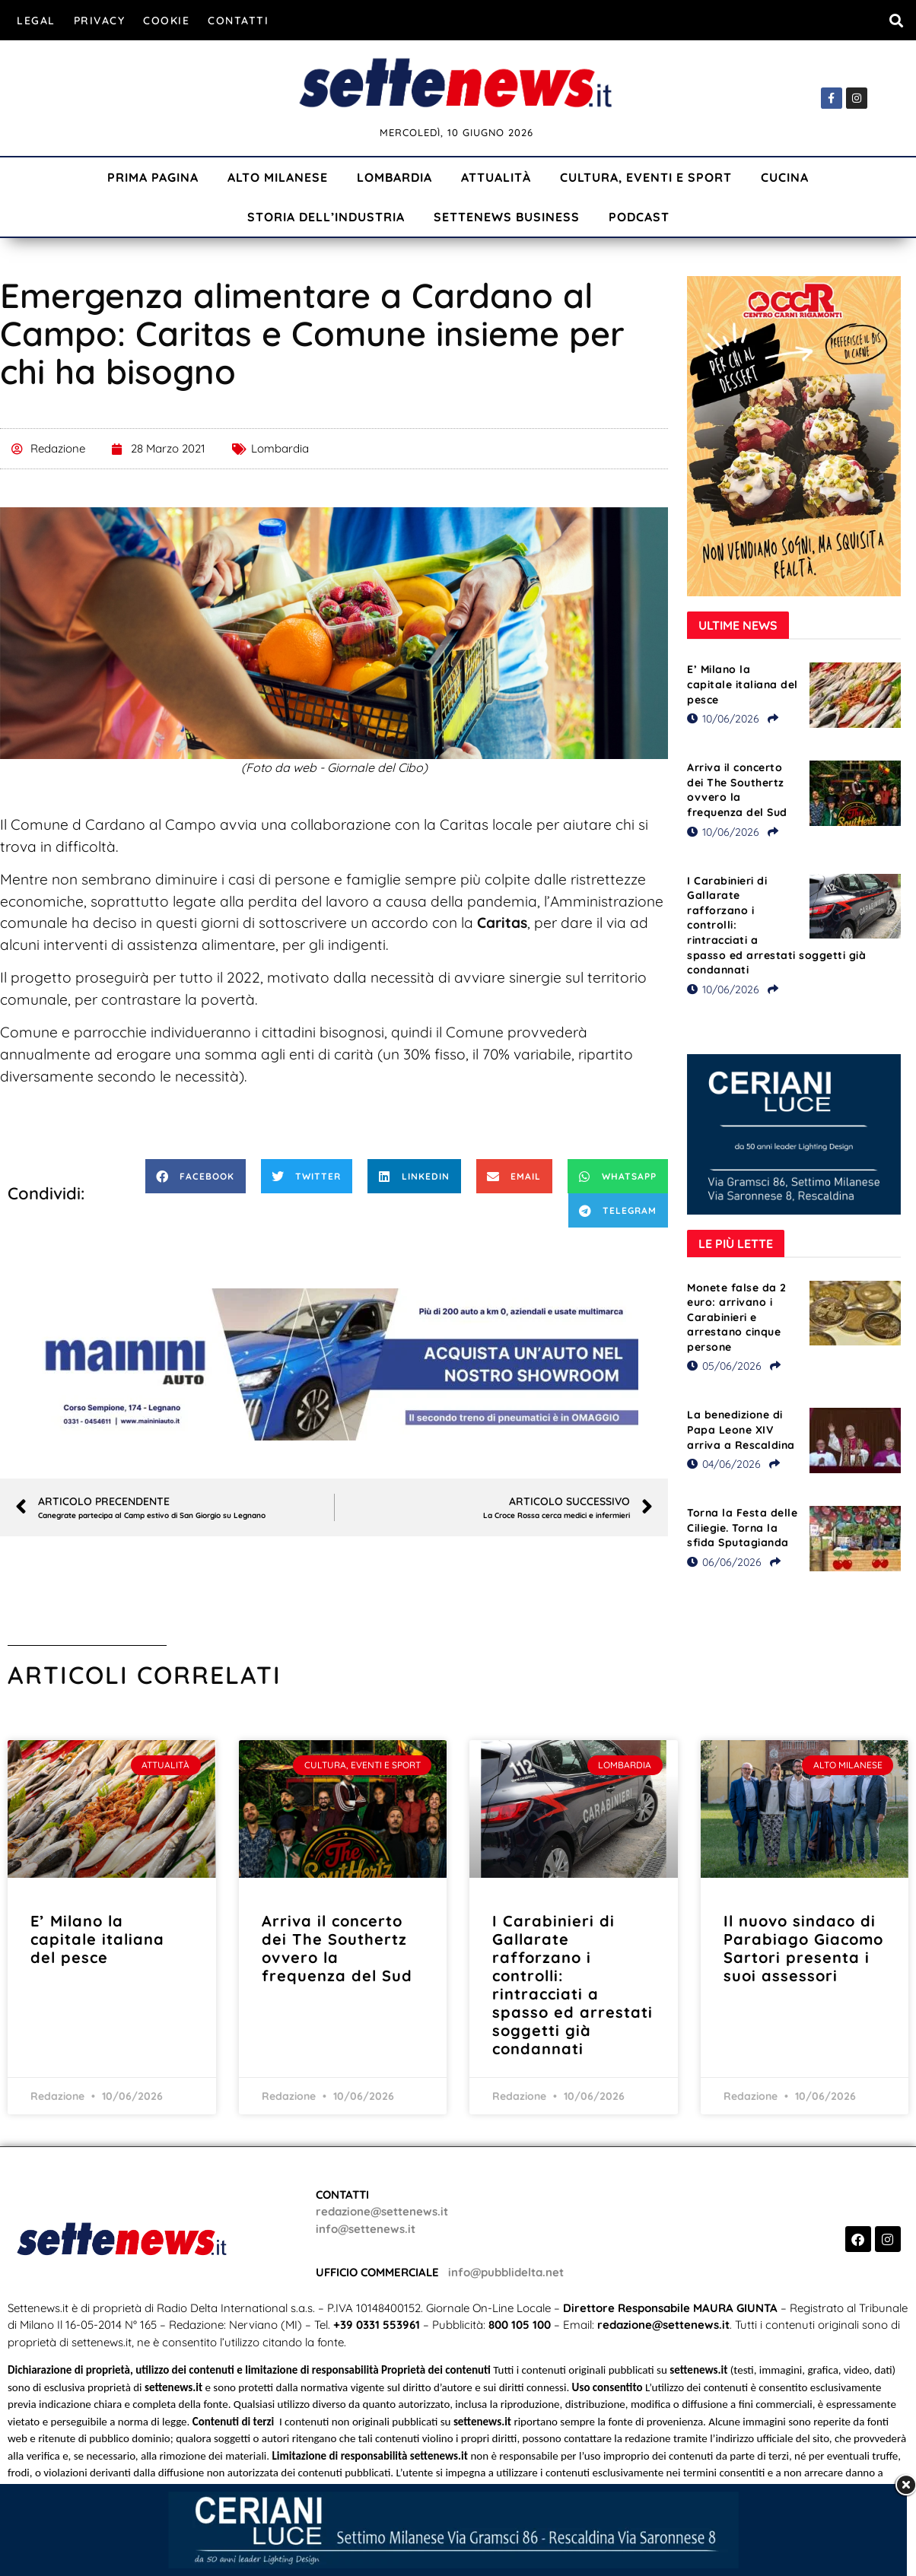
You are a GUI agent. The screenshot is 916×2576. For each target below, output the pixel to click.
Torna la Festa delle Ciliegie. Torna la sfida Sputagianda (742, 1527)
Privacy (100, 20)
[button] (895, 20)
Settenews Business (507, 216)
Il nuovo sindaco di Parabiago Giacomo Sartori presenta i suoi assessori (803, 1948)
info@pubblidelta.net (506, 2272)
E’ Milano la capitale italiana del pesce (742, 684)
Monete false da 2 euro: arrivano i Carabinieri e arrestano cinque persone (737, 1317)
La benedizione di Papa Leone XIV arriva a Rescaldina (741, 1429)
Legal (36, 20)
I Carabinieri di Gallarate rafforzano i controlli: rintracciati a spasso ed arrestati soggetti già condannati (572, 1984)
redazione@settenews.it (382, 2211)
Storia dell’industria (326, 216)
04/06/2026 (724, 1464)
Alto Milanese (277, 177)
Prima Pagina (153, 177)
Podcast (639, 216)
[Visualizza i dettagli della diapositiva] (334, 1364)
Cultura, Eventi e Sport (646, 177)
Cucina (785, 177)
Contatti (238, 20)
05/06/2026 (724, 1366)
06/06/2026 (724, 1562)
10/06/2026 (723, 719)
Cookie (166, 20)
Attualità (496, 177)
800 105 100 (519, 2324)
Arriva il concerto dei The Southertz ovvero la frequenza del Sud (737, 790)
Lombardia (394, 177)
